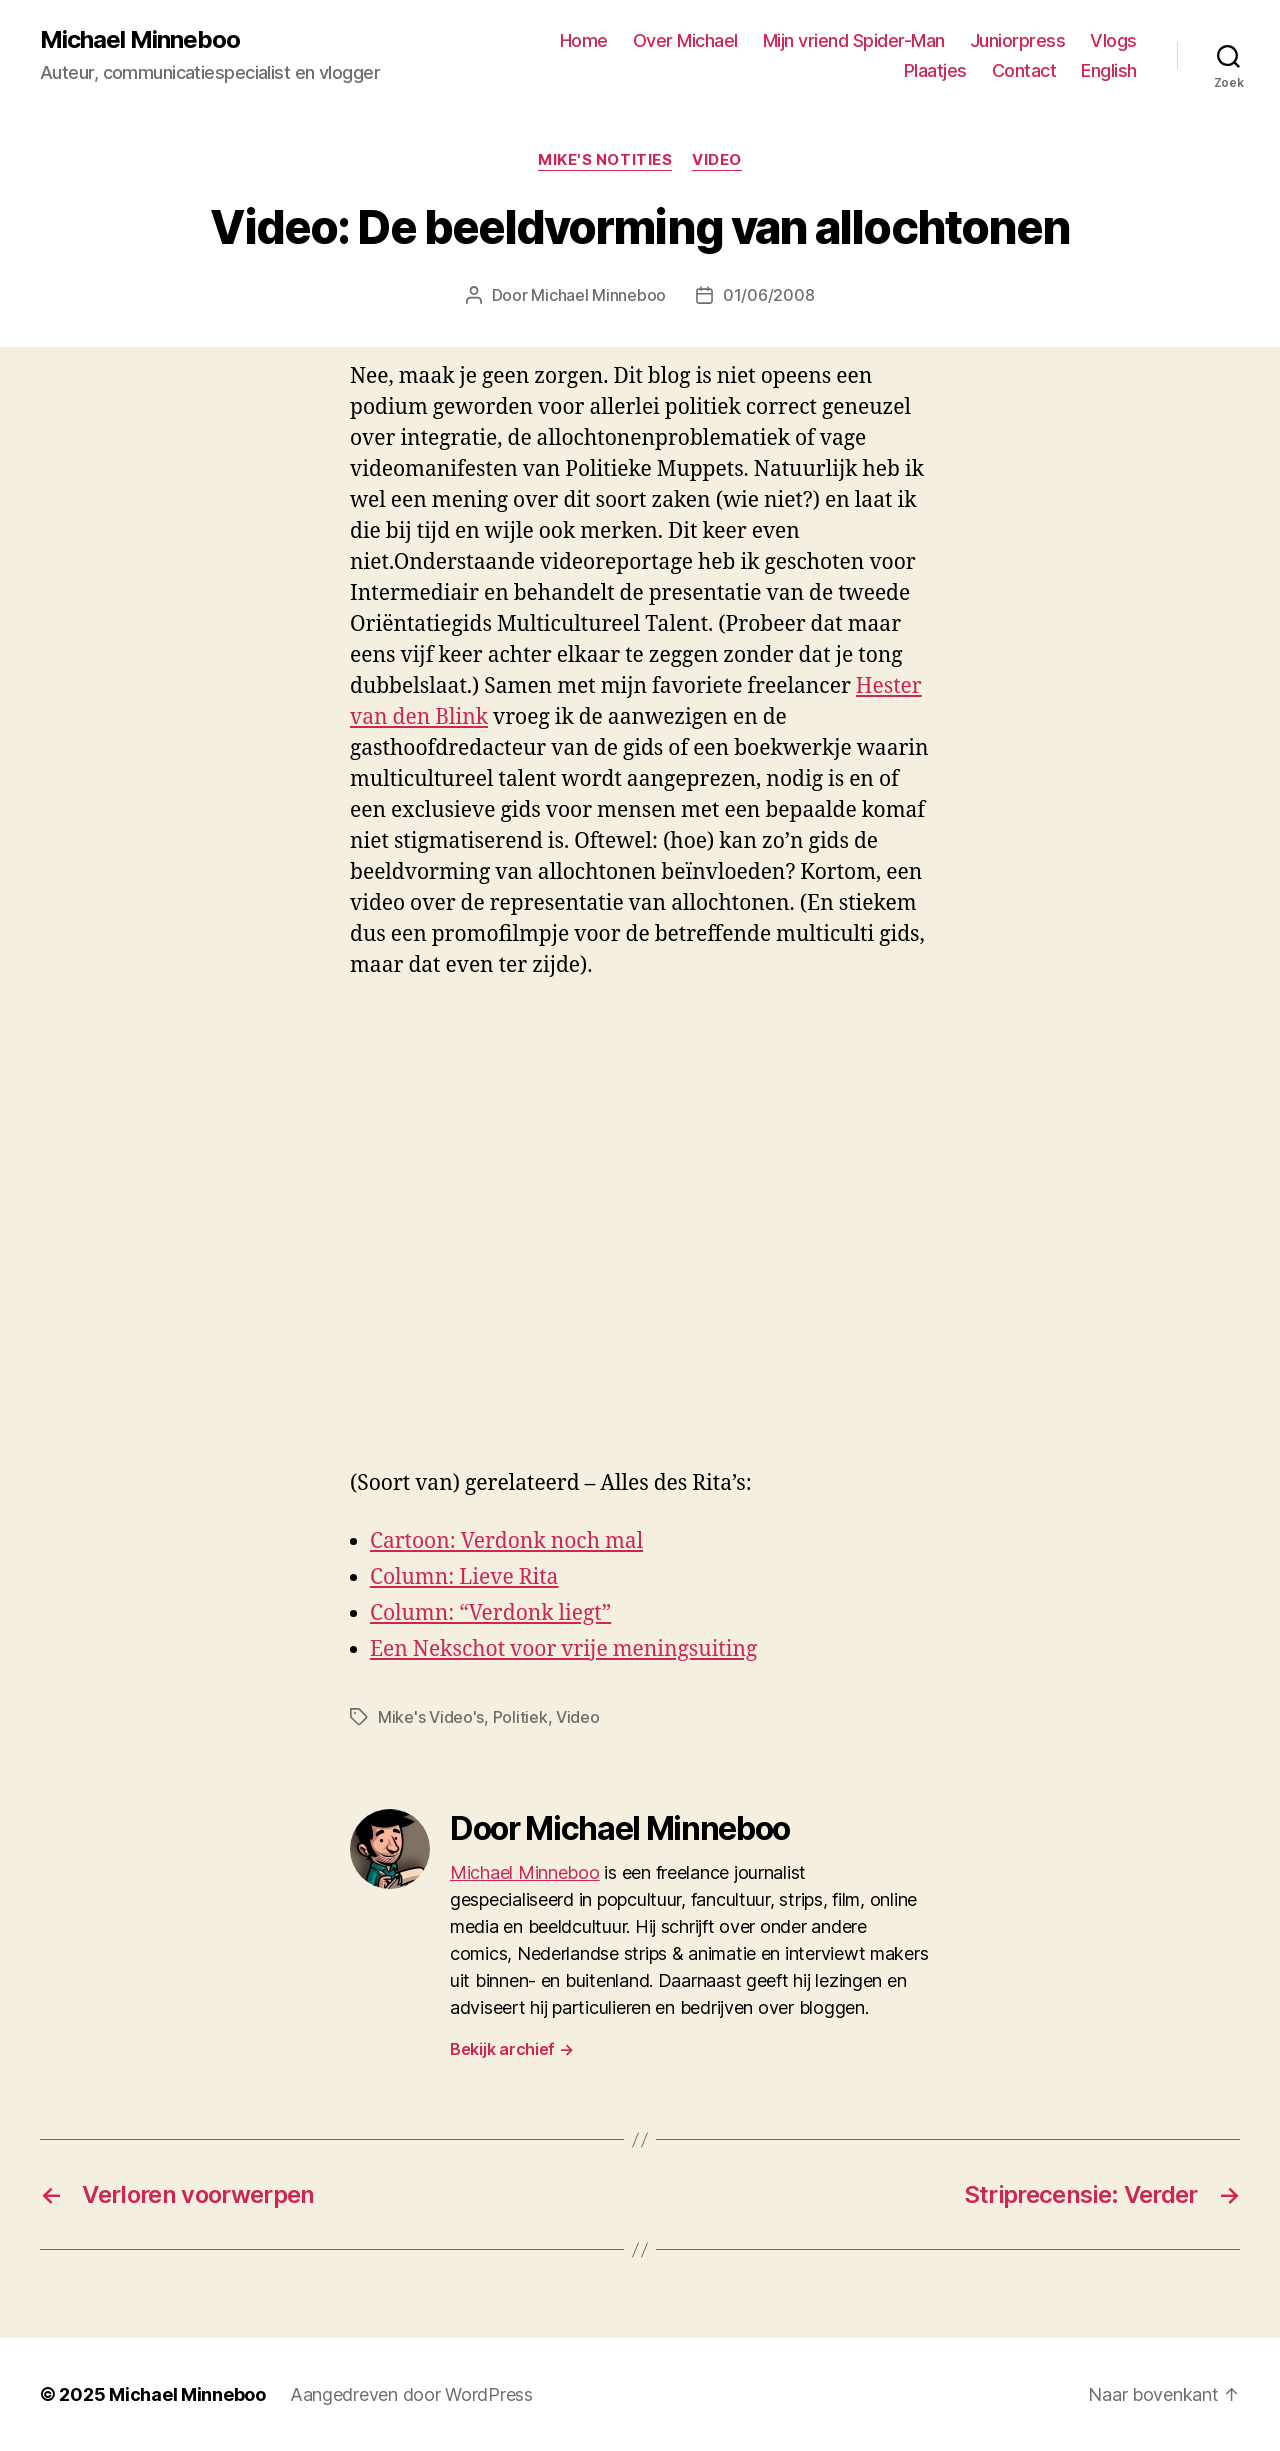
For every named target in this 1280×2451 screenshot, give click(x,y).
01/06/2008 (768, 295)
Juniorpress (1018, 40)
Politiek (520, 1717)
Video (717, 160)
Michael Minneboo (140, 40)
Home (584, 40)
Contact (1024, 70)
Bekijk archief (512, 2049)
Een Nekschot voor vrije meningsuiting (563, 1649)
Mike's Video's (431, 1717)
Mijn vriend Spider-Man (854, 40)
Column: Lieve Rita (464, 1577)
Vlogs (1113, 40)
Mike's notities (605, 160)
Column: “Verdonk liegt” (490, 1613)
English (1109, 70)
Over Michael (685, 40)
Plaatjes (935, 70)
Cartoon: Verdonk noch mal (506, 1541)
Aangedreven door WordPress (411, 2394)
